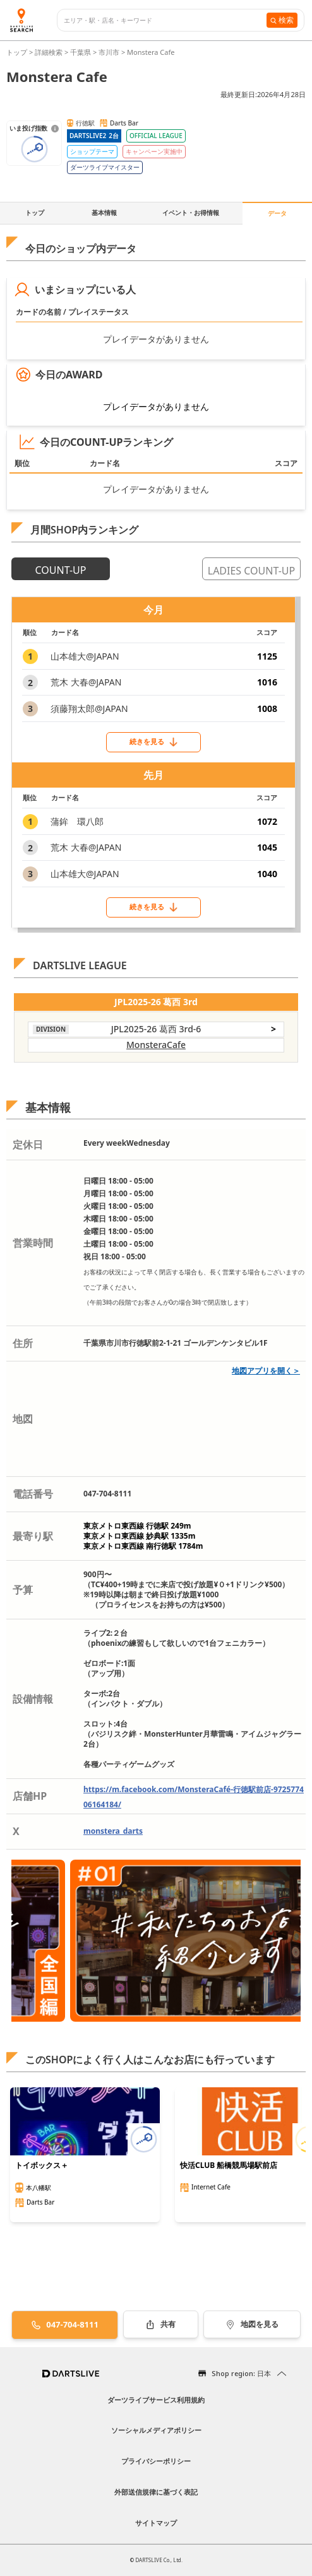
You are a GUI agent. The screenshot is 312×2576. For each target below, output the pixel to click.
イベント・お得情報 (190, 212)
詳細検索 (49, 52)
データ (277, 213)
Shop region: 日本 (241, 2373)
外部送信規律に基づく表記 (156, 2492)
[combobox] (165, 20)
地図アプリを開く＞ (266, 1370)
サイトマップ (156, 2522)
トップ (17, 52)
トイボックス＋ (41, 2165)
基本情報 (104, 212)
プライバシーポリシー (156, 2461)
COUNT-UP (61, 570)
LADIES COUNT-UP (251, 571)
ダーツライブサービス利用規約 (156, 2399)
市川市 (109, 52)
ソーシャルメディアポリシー (156, 2430)
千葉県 (80, 52)
